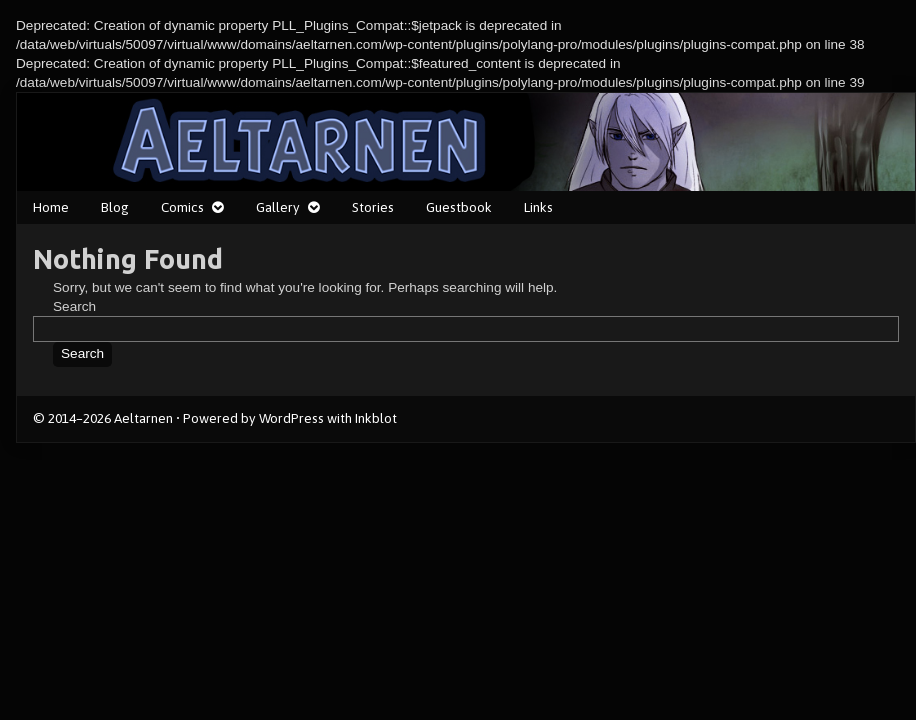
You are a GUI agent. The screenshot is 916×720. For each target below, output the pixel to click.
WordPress (291, 418)
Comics (182, 207)
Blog (115, 207)
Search (74, 306)
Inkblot (376, 418)
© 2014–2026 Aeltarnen (103, 418)
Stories (373, 207)
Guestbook (459, 207)
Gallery (278, 207)
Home (51, 207)
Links (538, 207)
